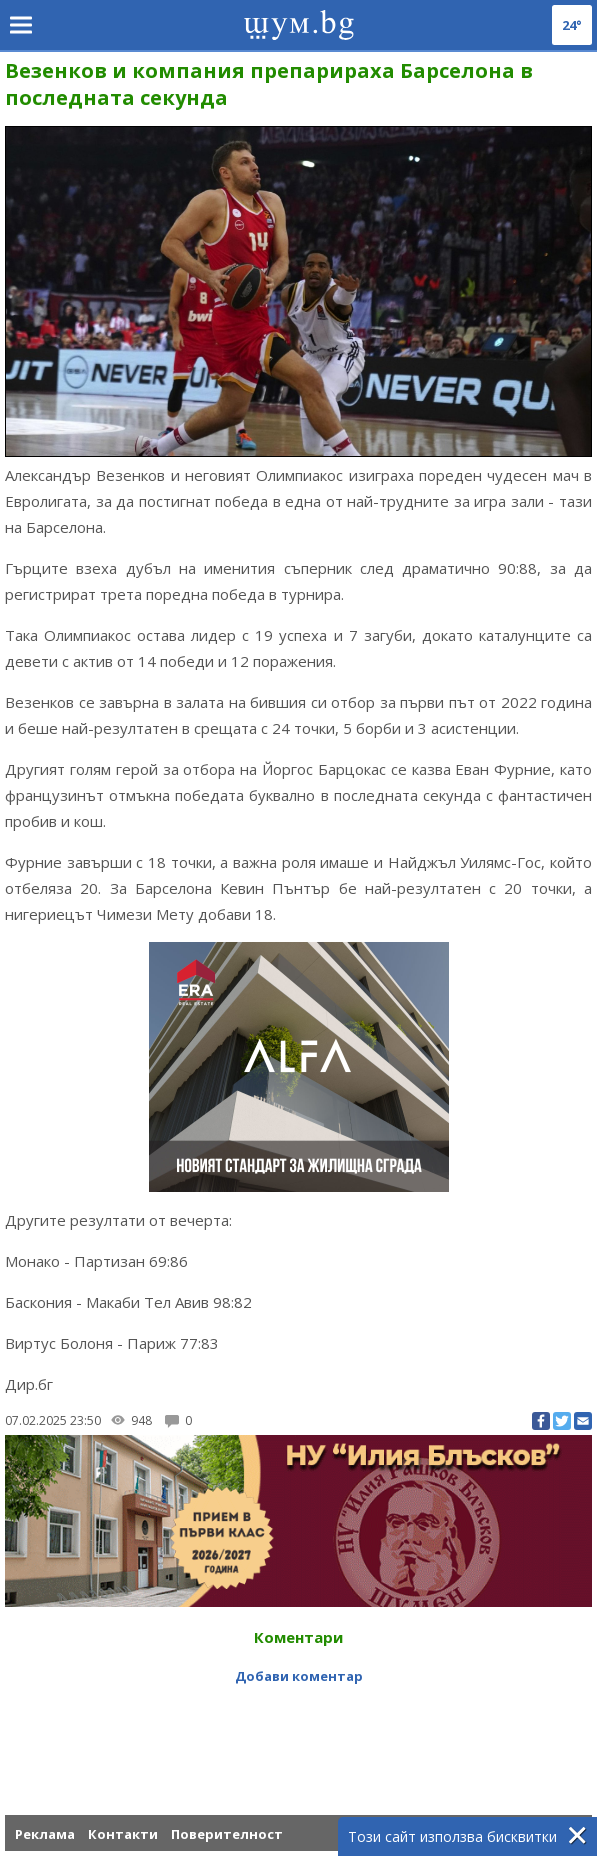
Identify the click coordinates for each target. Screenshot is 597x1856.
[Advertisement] (299, 1735)
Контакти (123, 1834)
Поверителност (227, 1834)
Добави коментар (299, 1676)
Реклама (45, 1834)
